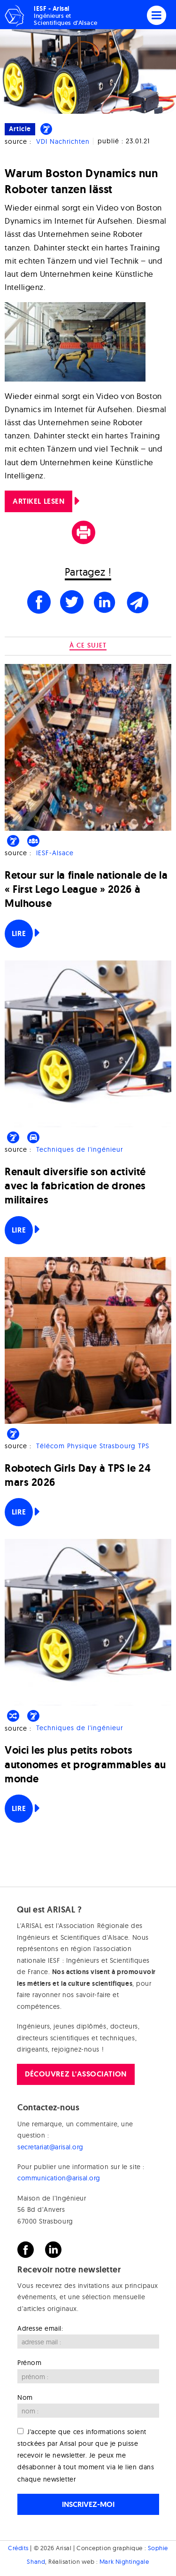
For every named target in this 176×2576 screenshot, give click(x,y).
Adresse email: (40, 2328)
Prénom (29, 2362)
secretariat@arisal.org (50, 2147)
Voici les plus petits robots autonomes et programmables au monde (85, 1764)
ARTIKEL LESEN (38, 501)
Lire (19, 933)
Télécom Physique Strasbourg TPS (92, 1446)
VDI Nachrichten (63, 141)
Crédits (18, 2548)
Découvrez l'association (75, 2074)
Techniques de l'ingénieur (79, 1149)
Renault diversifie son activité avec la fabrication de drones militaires (75, 1186)
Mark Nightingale (124, 2561)
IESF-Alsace (55, 853)
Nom (25, 2397)
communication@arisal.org (58, 2178)
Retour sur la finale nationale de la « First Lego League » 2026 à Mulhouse (86, 889)
